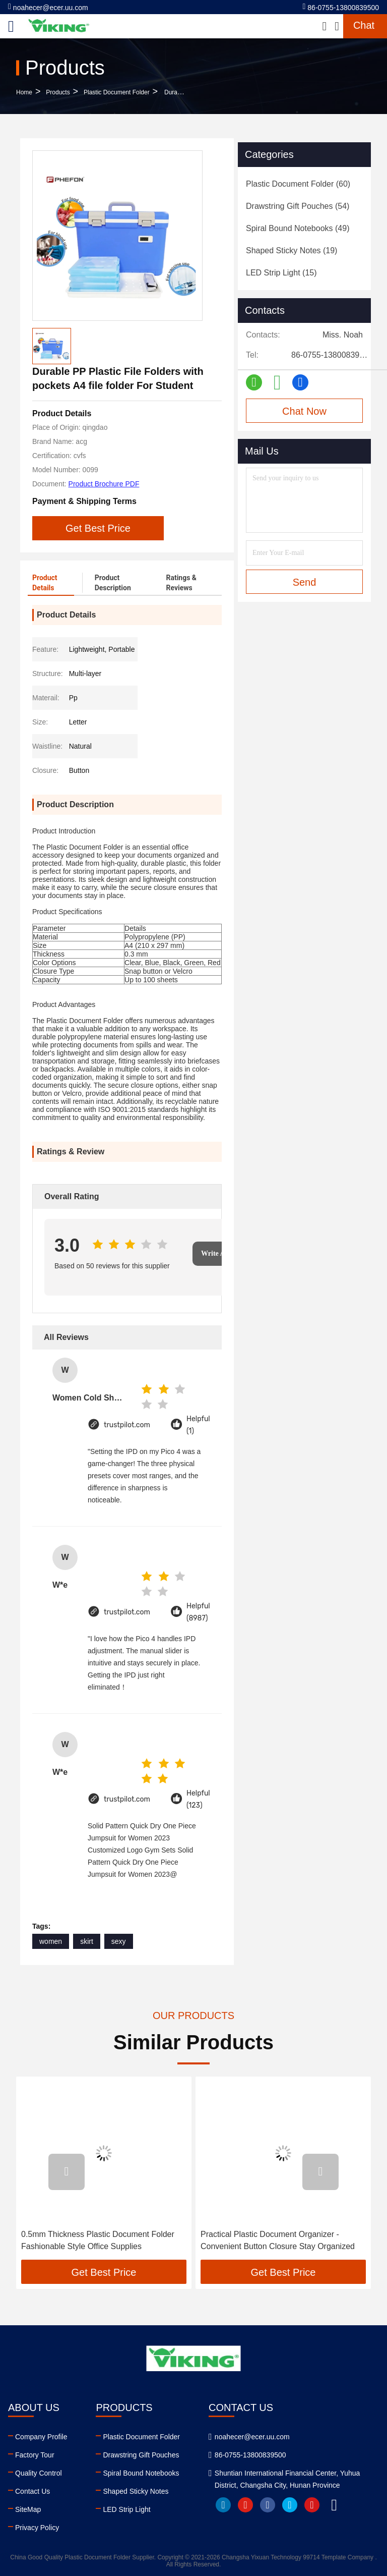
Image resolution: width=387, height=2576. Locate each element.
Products (58, 92)
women (50, 1941)
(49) (297, 228)
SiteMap (28, 2509)
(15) (281, 272)
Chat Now (304, 411)
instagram (311, 2504)
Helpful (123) (198, 1799)
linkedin (223, 2504)
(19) (291, 250)
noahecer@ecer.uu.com (48, 7)
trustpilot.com (127, 1425)
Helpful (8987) (198, 1612)
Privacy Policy (37, 2528)
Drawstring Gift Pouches (141, 2455)
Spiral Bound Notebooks (141, 2473)
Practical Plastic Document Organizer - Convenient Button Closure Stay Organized (278, 2240)
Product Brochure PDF (104, 484)
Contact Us (32, 2491)
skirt (86, 1941)
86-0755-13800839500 (341, 7)
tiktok (334, 2504)
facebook (267, 2504)
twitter (289, 2504)
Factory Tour (34, 2455)
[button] (66, 2172)
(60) (298, 184)
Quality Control (38, 2473)
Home (24, 92)
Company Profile (41, 2437)
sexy (118, 1941)
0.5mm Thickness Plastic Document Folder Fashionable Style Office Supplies (97, 2240)
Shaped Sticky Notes (135, 2491)
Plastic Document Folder (117, 92)
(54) (297, 206)
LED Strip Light (126, 2509)
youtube (245, 2504)
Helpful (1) (198, 1425)
